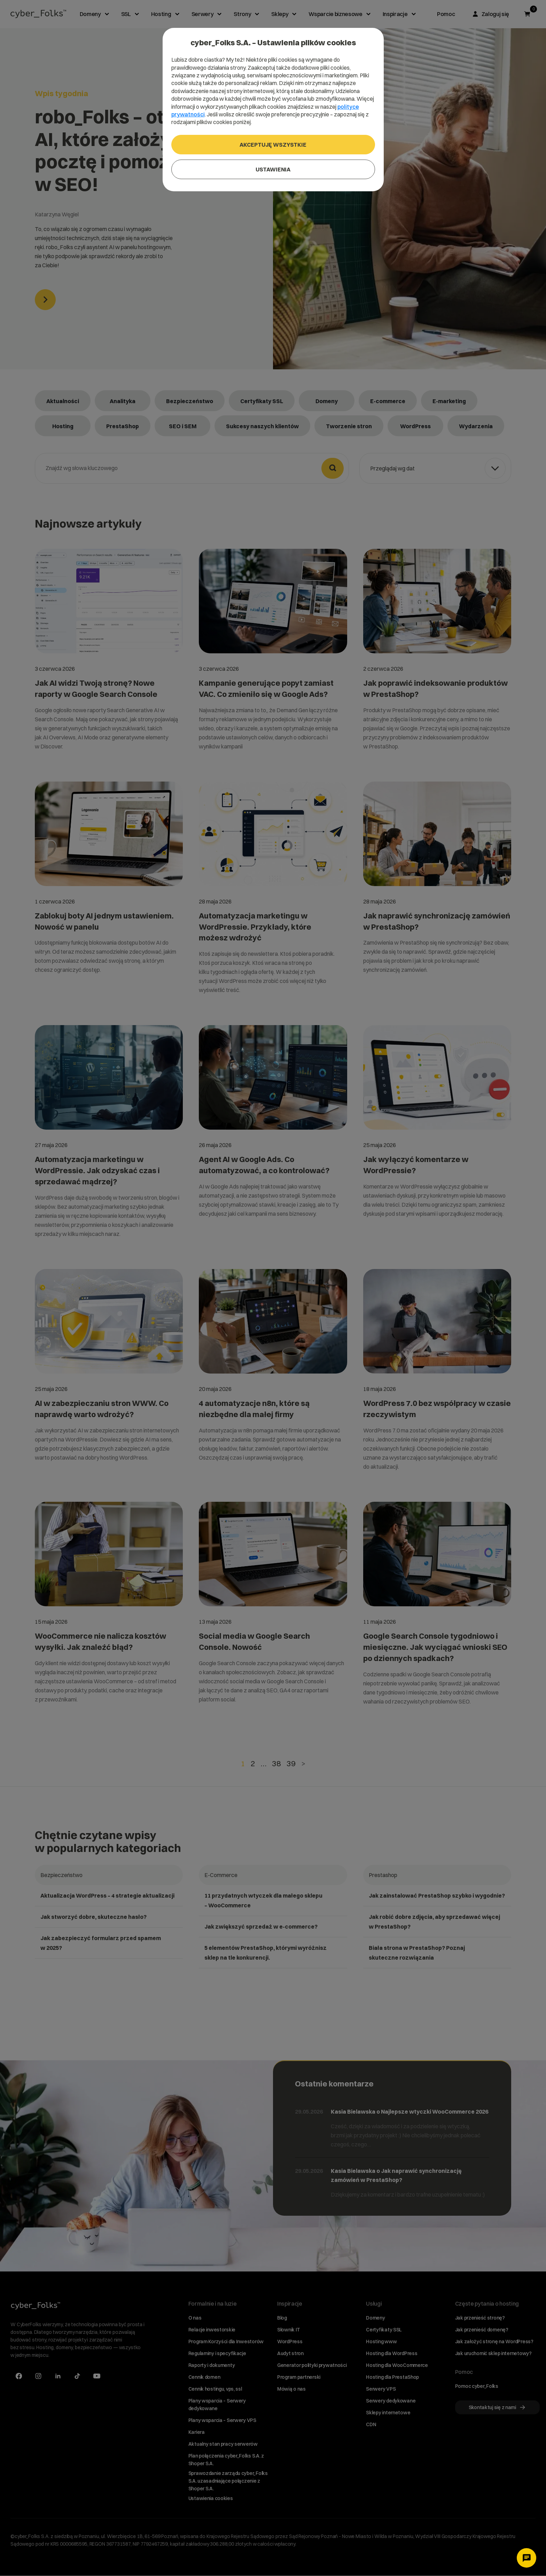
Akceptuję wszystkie (273, 144)
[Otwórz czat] (526, 2558)
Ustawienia (273, 169)
